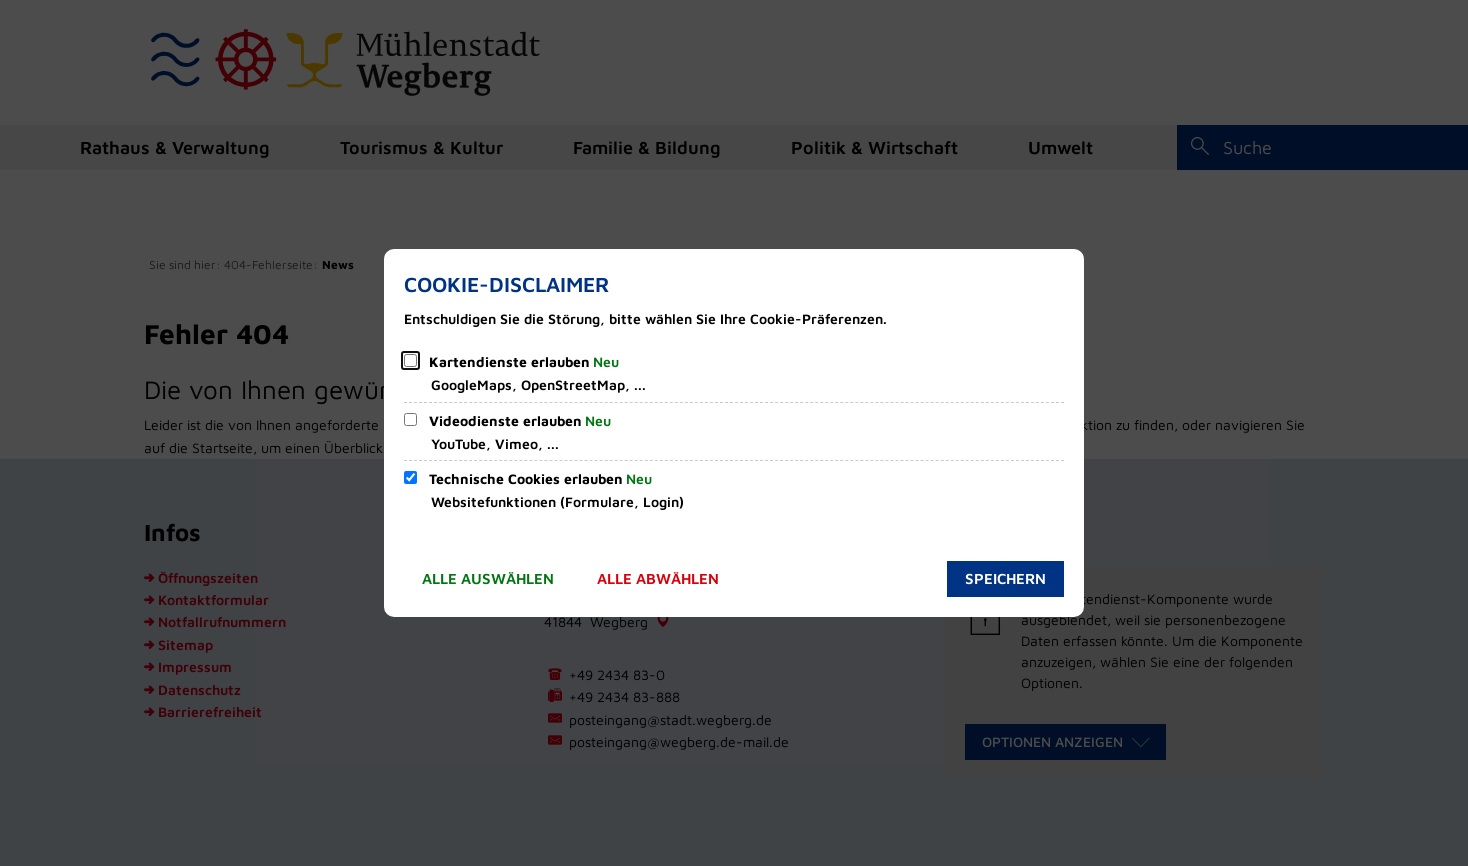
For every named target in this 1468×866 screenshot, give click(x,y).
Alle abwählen (658, 578)
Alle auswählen (488, 578)
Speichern (1005, 578)
